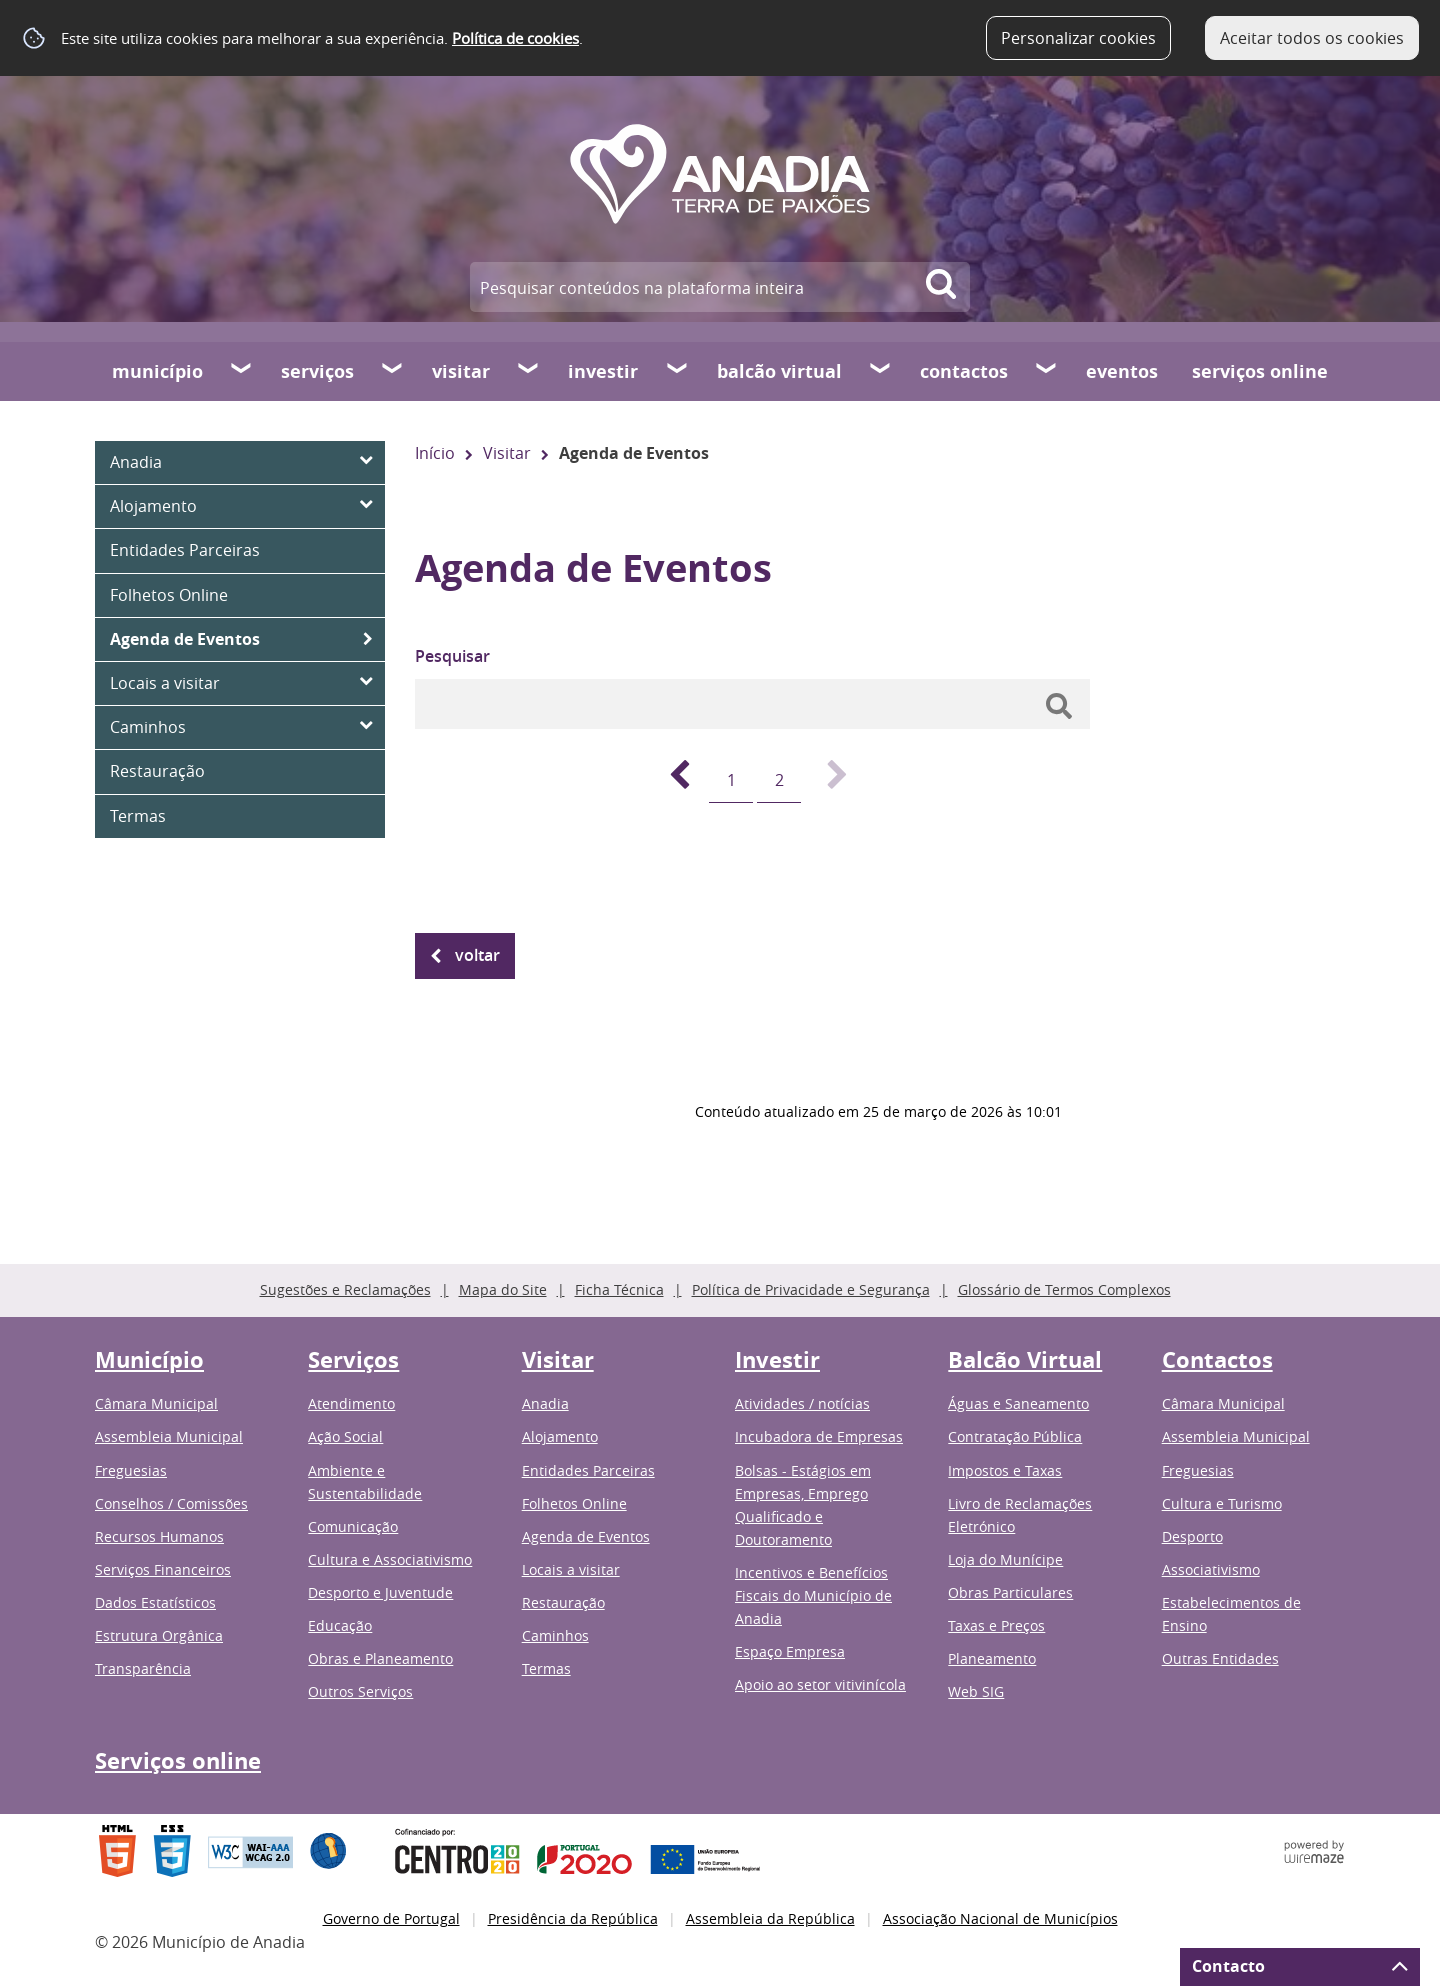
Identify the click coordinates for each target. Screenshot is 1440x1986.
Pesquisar (452, 656)
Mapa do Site (503, 1289)
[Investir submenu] (678, 371)
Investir (603, 371)
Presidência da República (573, 1918)
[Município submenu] (242, 371)
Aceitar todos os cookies (1312, 38)
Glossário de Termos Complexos (1064, 1289)
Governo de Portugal (391, 1918)
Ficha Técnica (619, 1289)
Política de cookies (515, 38)
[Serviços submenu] (393, 371)
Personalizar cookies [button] (1078, 38)
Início (435, 453)
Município (157, 371)
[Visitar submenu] (529, 371)
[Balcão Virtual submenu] (881, 371)
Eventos (1122, 371)
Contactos (964, 371)
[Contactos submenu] (1047, 371)
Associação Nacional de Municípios (1000, 1918)
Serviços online (1260, 371)
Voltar (477, 955)
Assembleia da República (770, 1918)
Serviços (317, 371)
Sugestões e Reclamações (345, 1289)
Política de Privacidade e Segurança (811, 1289)
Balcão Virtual (779, 371)
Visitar (461, 371)
